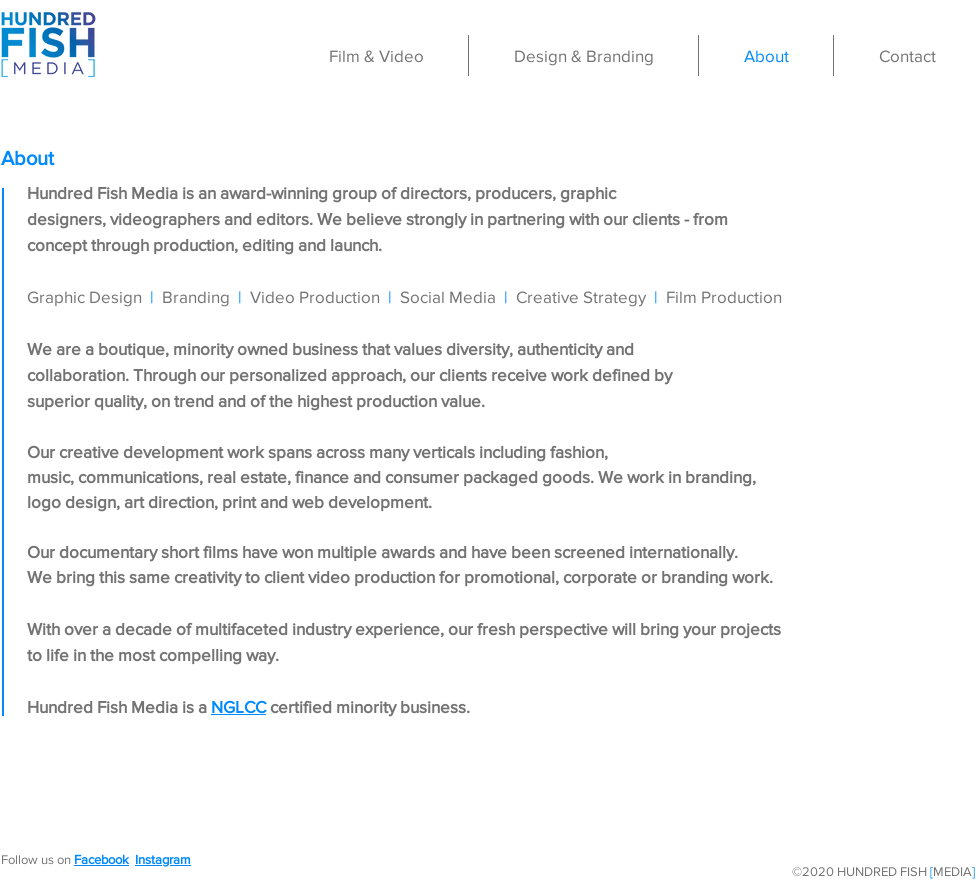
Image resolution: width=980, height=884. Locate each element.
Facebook (101, 859)
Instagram (163, 859)
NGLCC (238, 706)
